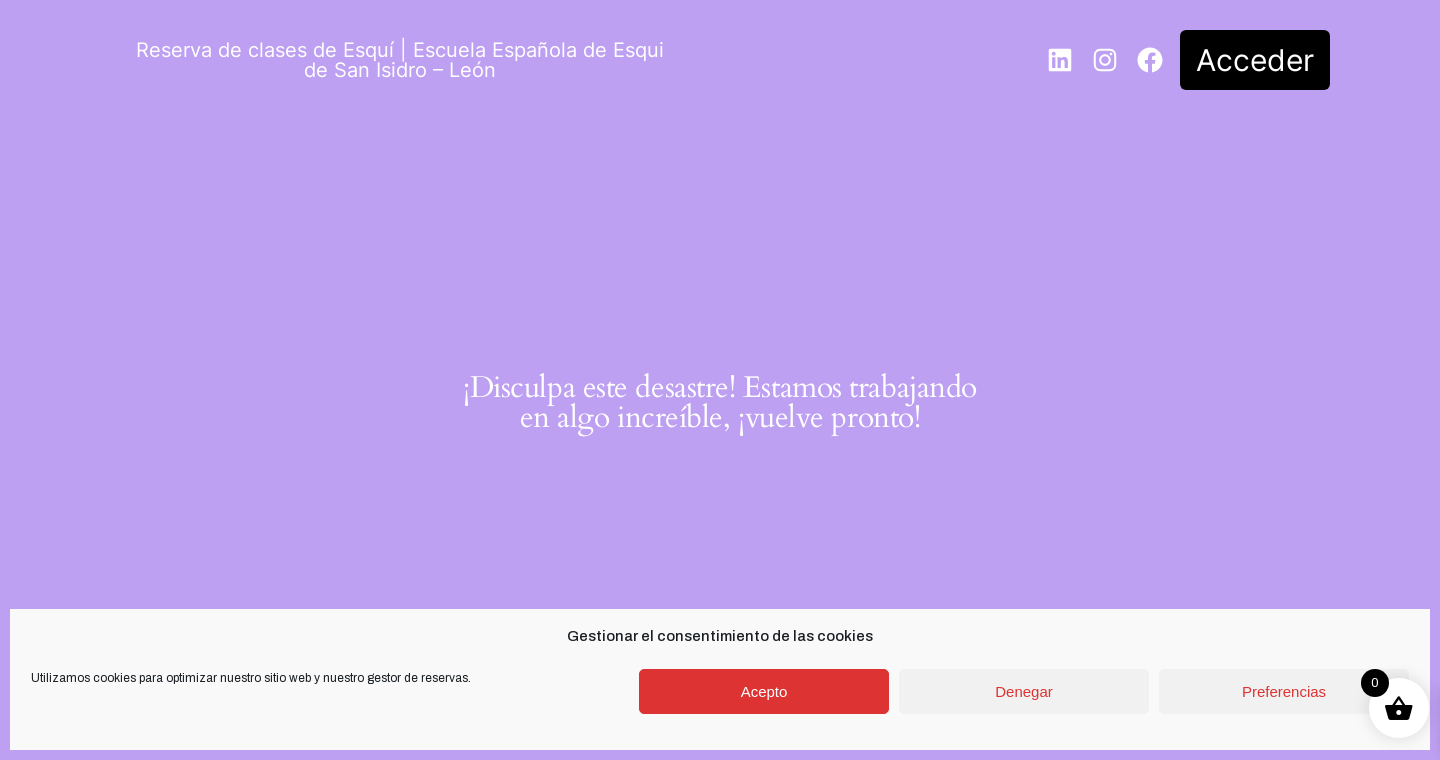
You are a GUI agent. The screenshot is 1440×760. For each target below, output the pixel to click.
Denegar (1024, 691)
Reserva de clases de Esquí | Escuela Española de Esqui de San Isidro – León (400, 60)
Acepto (764, 691)
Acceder (1255, 60)
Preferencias (1284, 691)
